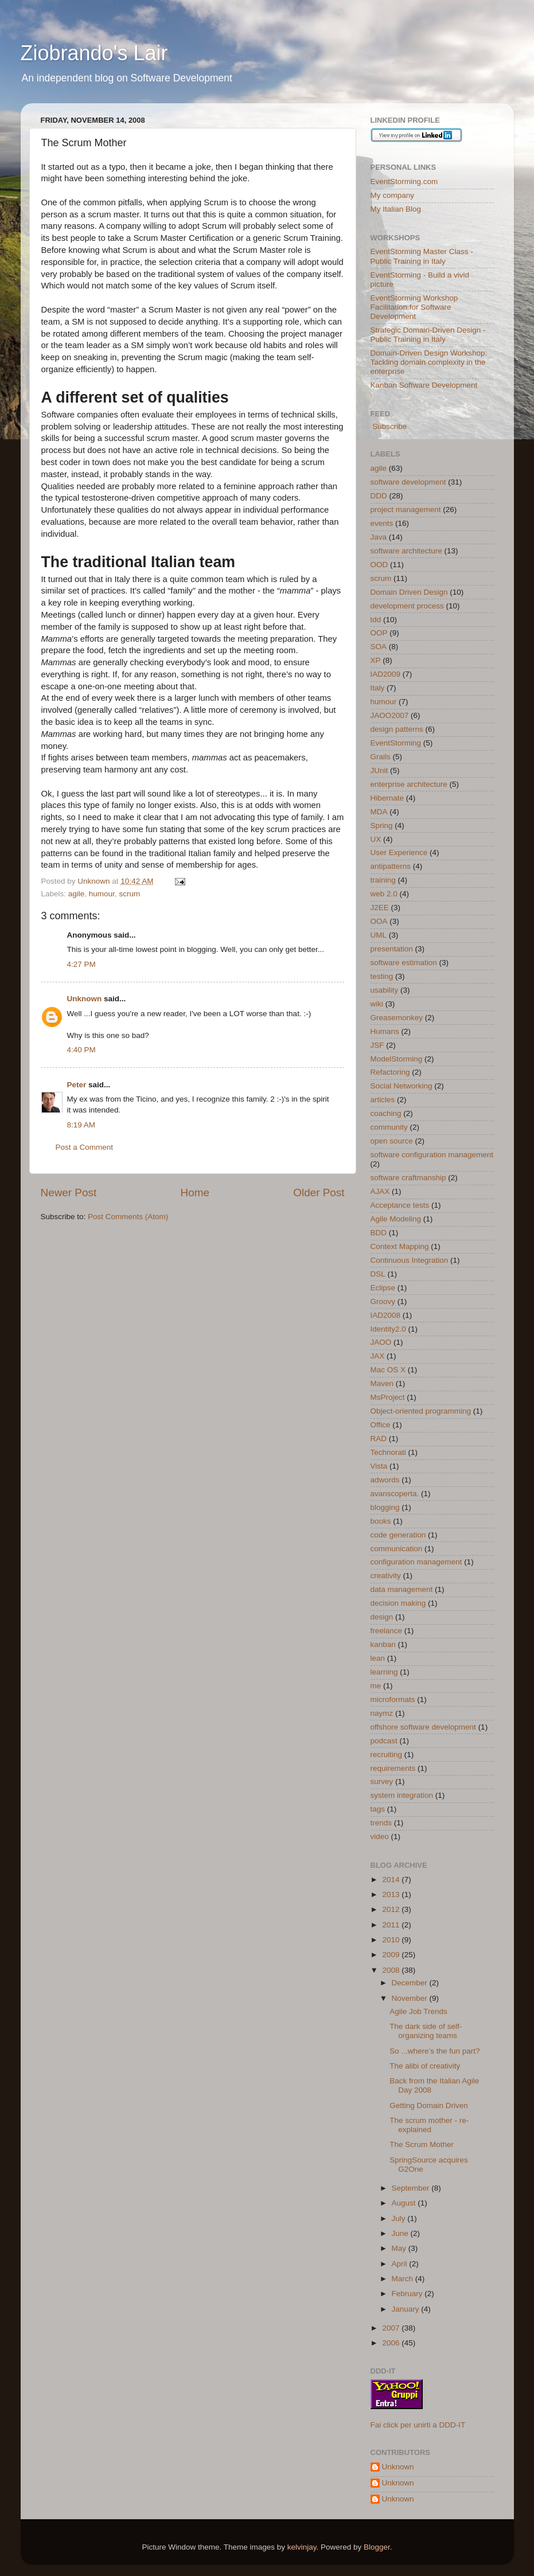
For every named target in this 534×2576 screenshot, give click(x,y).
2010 (392, 1939)
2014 (392, 1879)
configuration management (416, 1562)
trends (381, 1822)
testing (382, 976)
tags (378, 1809)
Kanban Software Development (424, 385)
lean (378, 1658)
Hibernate (387, 798)
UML (379, 935)
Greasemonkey (397, 1017)
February (408, 2293)
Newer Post (69, 1192)
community (389, 1127)
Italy (378, 688)
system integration (402, 1795)
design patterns (397, 729)
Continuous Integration (410, 1260)
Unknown (84, 998)
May (400, 2248)
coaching (386, 1113)
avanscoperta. (395, 1493)
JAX (378, 1356)
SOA (379, 646)
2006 (392, 2343)
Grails (381, 756)
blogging (385, 1507)
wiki (377, 1004)
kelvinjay (302, 2547)
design (382, 1617)
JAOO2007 (390, 715)
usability (385, 990)
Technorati (388, 1452)
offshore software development (423, 1727)
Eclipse (383, 1287)
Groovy (383, 1301)
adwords (385, 1480)
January (407, 2309)
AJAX (380, 1191)
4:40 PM (81, 1049)
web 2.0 (384, 893)
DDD (379, 495)
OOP (379, 633)
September (412, 2188)
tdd (376, 619)
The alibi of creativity (424, 2066)
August (405, 2203)
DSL (378, 1274)
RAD (379, 1438)
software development (408, 482)
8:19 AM (81, 1125)
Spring (382, 825)
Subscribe (389, 426)
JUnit (379, 770)
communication (397, 1548)
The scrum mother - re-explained (429, 2125)
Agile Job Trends (418, 2011)
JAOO (381, 1342)
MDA (379, 811)
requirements (393, 1768)
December (411, 1982)
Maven (382, 1383)
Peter (77, 1084)
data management (402, 1589)
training (383, 880)
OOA (379, 921)
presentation (392, 948)
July (400, 2218)
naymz (382, 1713)
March (403, 2278)
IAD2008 (386, 1315)
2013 (392, 1894)
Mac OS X (388, 1369)
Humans (385, 1031)
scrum (129, 893)
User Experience (399, 852)
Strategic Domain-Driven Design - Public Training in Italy (428, 335)
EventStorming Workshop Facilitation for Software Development (414, 307)
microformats (393, 1699)
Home (195, 1192)
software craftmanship (408, 1177)
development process (407, 606)
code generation (398, 1535)
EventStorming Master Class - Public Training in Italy (422, 256)
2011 (392, 1925)
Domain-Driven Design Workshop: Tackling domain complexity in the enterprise (429, 362)
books (381, 1521)
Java (379, 537)
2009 (392, 1954)
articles (383, 1099)
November (411, 1998)
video (380, 1836)
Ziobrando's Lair (94, 53)
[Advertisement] (175, 1256)
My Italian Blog (396, 209)
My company (393, 195)
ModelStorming (397, 1059)
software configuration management (432, 1154)
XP (376, 660)
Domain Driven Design (409, 592)
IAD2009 (386, 674)
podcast (384, 1740)
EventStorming (396, 743)
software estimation (404, 962)
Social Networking (401, 1086)
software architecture (406, 551)
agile (76, 893)
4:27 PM (81, 964)
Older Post (318, 1192)
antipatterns (391, 866)
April (401, 2263)
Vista (379, 1466)
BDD (379, 1232)
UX (376, 839)
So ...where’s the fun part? (434, 2051)
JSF (377, 1045)
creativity (386, 1575)
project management (406, 509)
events (382, 523)
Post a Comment (85, 1147)
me (376, 1685)
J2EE (380, 907)
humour (102, 893)
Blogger (377, 2547)
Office (381, 1424)
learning (384, 1672)
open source (392, 1141)
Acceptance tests (400, 1205)
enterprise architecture (409, 784)
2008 (392, 1970)
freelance (387, 1630)
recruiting (387, 1754)
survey (382, 1781)
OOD (379, 564)
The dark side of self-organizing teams (425, 2031)
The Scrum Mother (421, 2144)
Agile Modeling (396, 1219)
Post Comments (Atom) (128, 1216)
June (401, 2233)
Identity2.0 (388, 1329)
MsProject (388, 1397)
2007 (392, 2328)
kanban (383, 1644)
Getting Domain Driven (428, 2105)
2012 (392, 1909)
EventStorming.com (404, 181)
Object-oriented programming (421, 1411)
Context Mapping (400, 1246)
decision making (398, 1603)
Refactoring (390, 1072)
